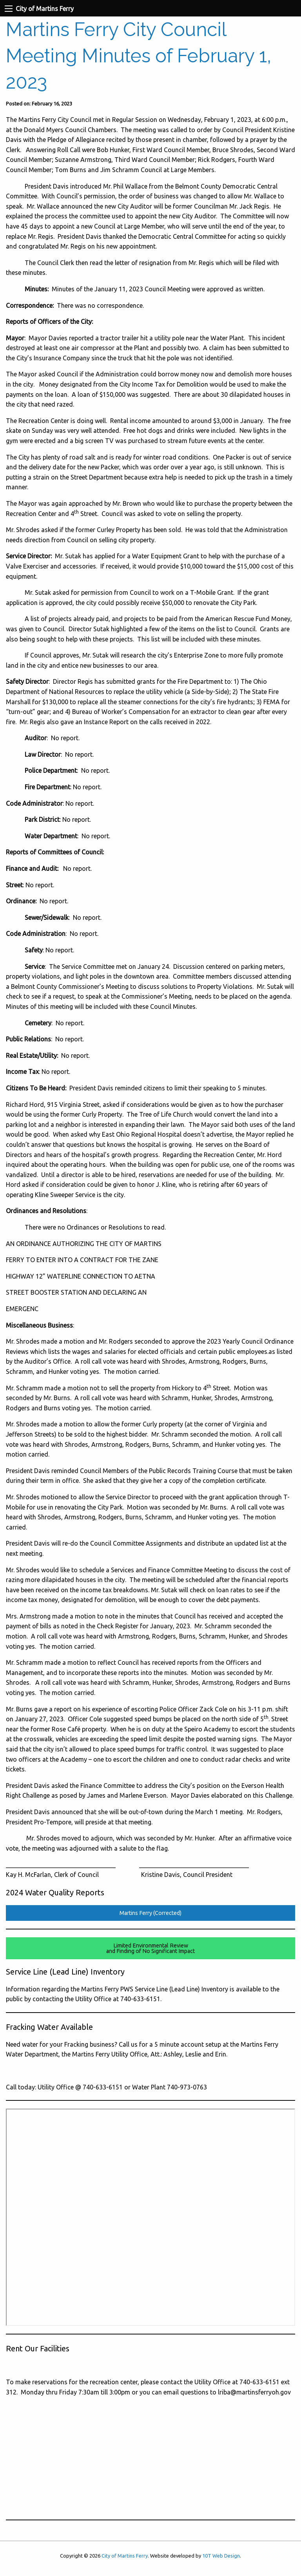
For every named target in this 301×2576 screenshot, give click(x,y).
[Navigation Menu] (9, 8)
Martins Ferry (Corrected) (150, 1913)
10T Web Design (221, 2555)
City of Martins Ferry (125, 2555)
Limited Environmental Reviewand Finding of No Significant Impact (150, 1948)
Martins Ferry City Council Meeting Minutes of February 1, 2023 (138, 55)
